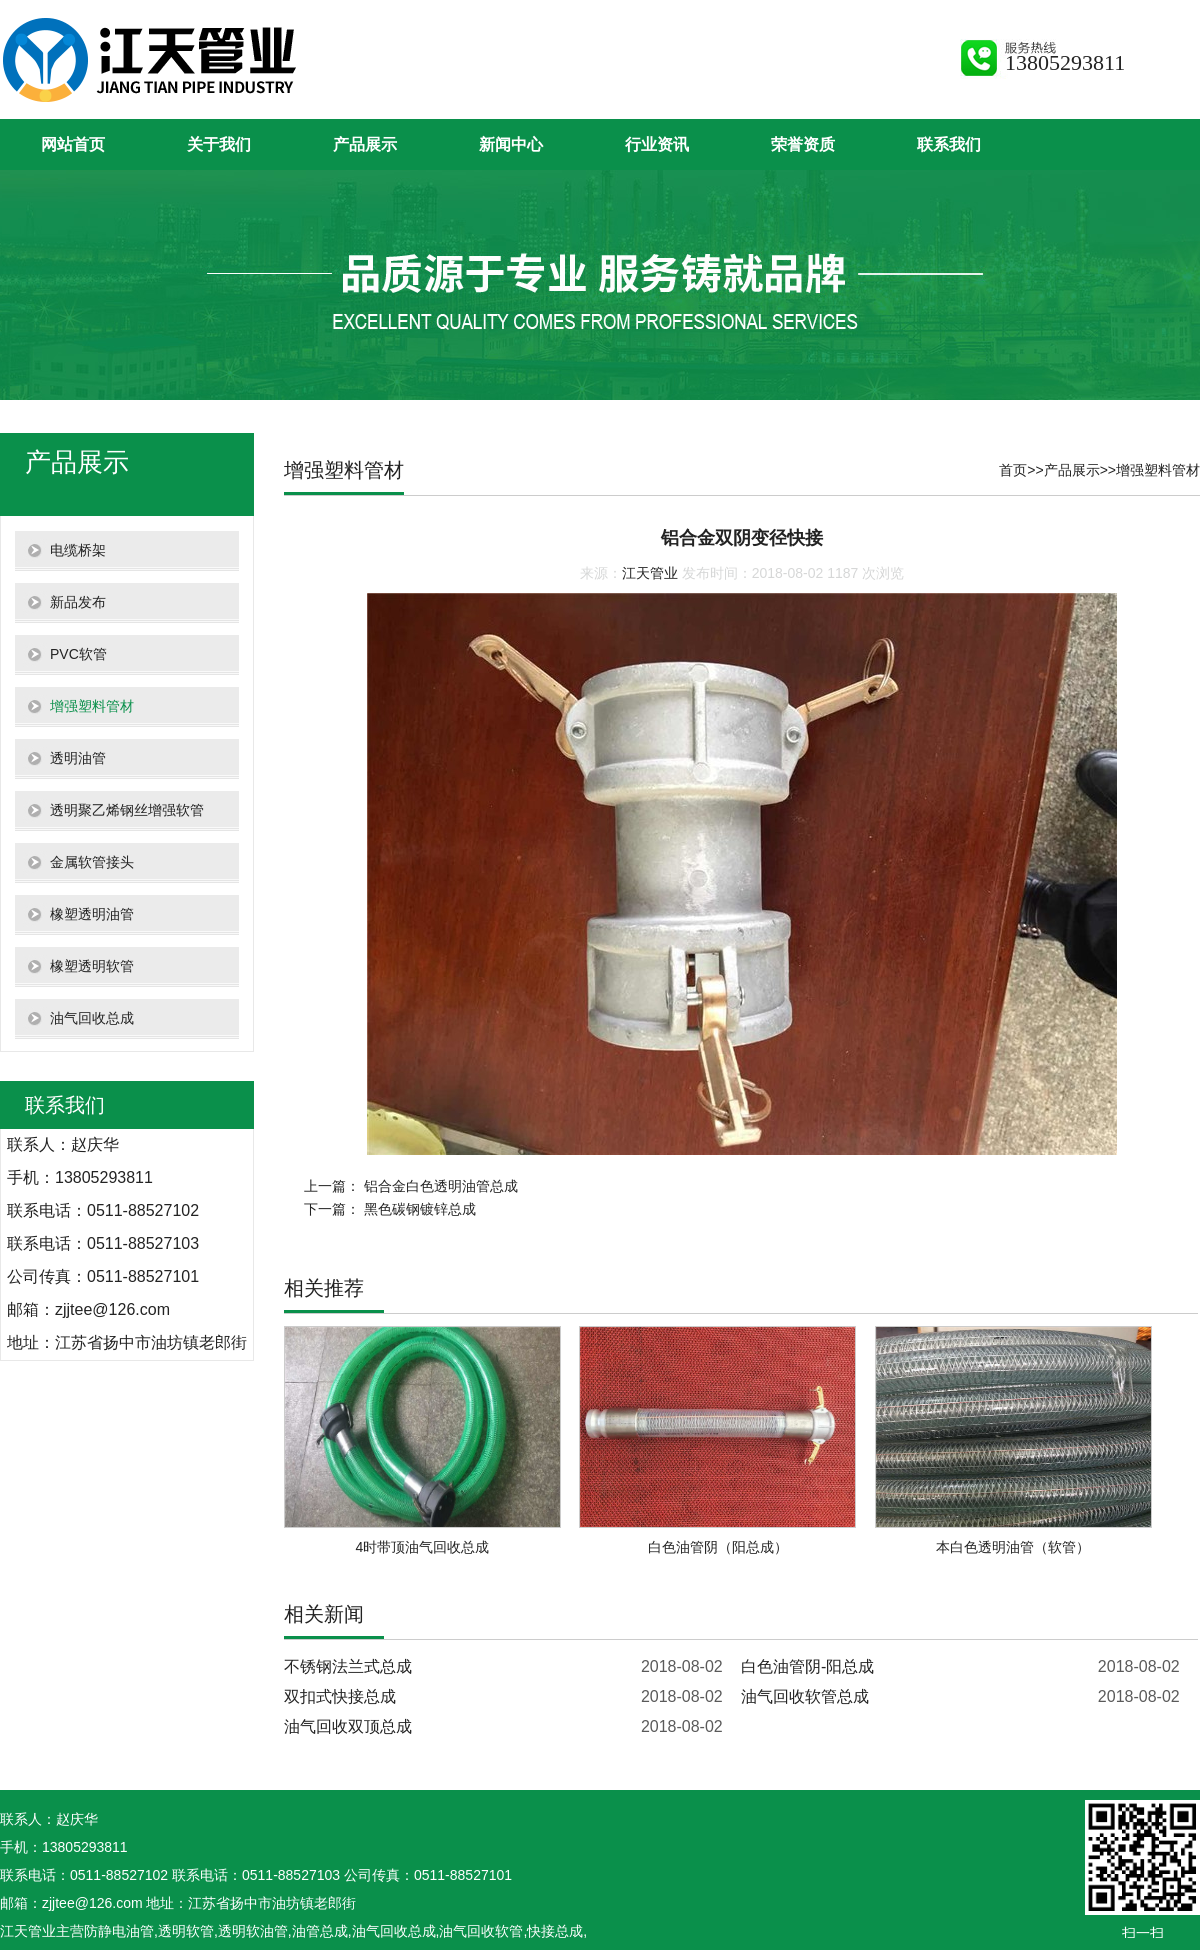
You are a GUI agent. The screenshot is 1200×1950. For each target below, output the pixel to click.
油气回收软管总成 (805, 1696)
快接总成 (555, 1931)
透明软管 (186, 1931)
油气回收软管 (481, 1931)
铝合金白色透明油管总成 (441, 1186)
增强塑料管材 (1158, 470)
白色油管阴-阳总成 (807, 1666)
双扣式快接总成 (340, 1696)
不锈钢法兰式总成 (348, 1666)
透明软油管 (253, 1931)
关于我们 (219, 144)
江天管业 (650, 573)
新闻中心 (511, 144)
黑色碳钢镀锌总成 (420, 1209)
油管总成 (320, 1931)
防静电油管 (119, 1931)
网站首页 (73, 144)
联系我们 (949, 144)
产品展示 (365, 144)
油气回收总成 (394, 1931)
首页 (1013, 470)
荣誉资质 (803, 144)
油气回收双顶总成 (348, 1726)
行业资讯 (657, 144)
